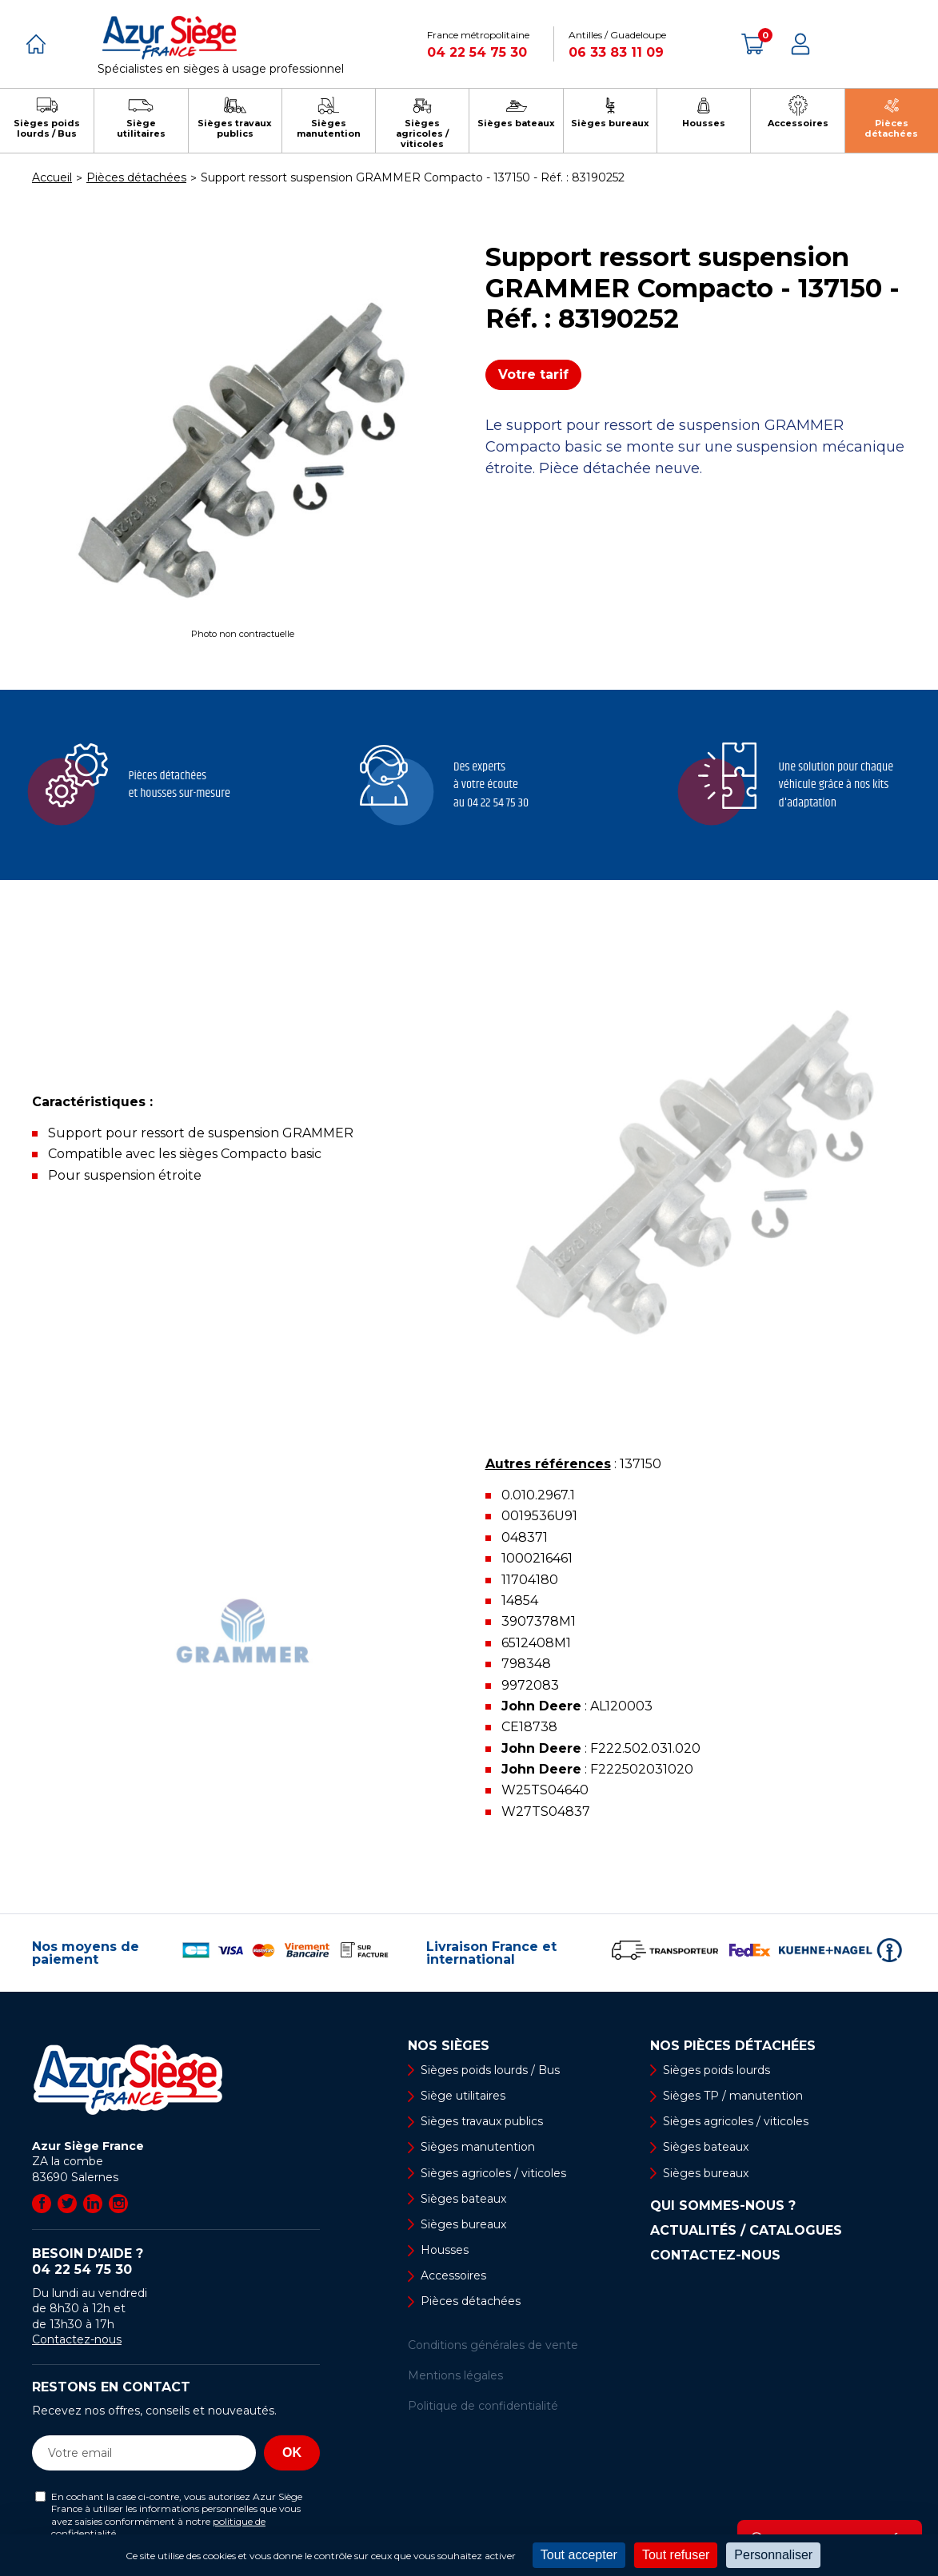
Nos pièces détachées (733, 2046)
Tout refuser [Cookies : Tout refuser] (675, 2555)
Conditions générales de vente (493, 2345)
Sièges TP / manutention (733, 2095)
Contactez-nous (77, 2339)
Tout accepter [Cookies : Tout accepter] (579, 2555)
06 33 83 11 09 (616, 52)
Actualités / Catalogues (746, 2230)
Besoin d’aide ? (176, 2262)
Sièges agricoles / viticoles (493, 2173)
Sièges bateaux (463, 2199)
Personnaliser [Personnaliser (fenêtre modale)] (773, 2555)
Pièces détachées (471, 2301)
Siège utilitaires (463, 2095)
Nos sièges (448, 2046)
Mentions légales (455, 2375)
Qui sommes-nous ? (723, 2206)
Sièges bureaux (463, 2224)
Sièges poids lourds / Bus (490, 2070)
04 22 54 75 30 (477, 52)
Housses (445, 2250)
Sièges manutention (478, 2147)
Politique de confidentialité (483, 2406)
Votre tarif (533, 374)
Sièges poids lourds (716, 2070)
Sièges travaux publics (482, 2121)
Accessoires (453, 2275)
